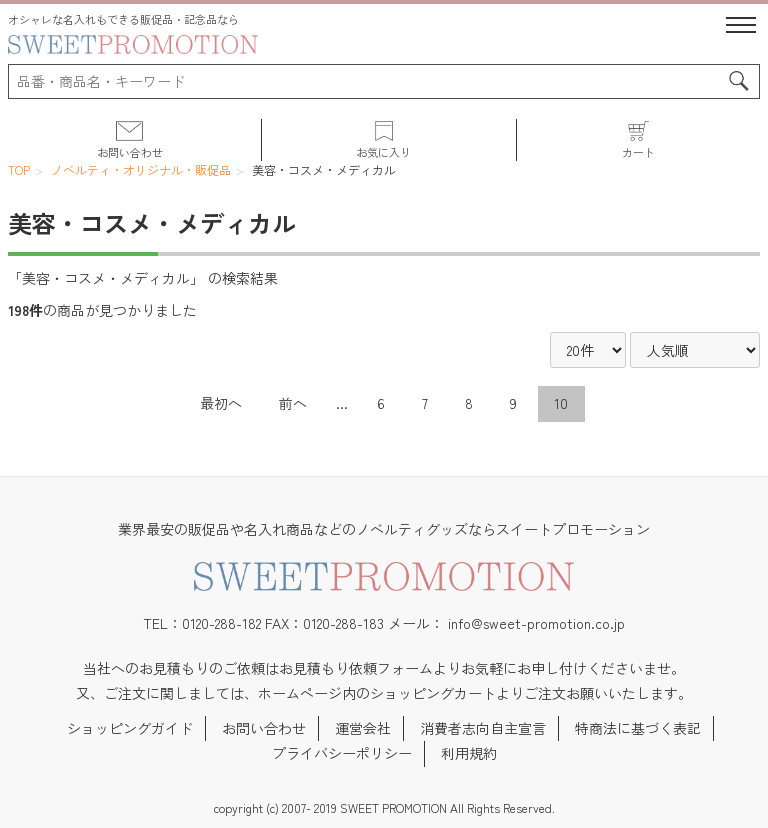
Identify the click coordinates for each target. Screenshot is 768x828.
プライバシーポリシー (342, 753)
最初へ (221, 403)
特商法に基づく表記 (638, 728)
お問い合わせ (264, 728)
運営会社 (363, 728)
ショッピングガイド (130, 728)
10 (561, 403)
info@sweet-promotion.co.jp (536, 623)
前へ (293, 403)
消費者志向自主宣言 (483, 728)
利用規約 (469, 753)
